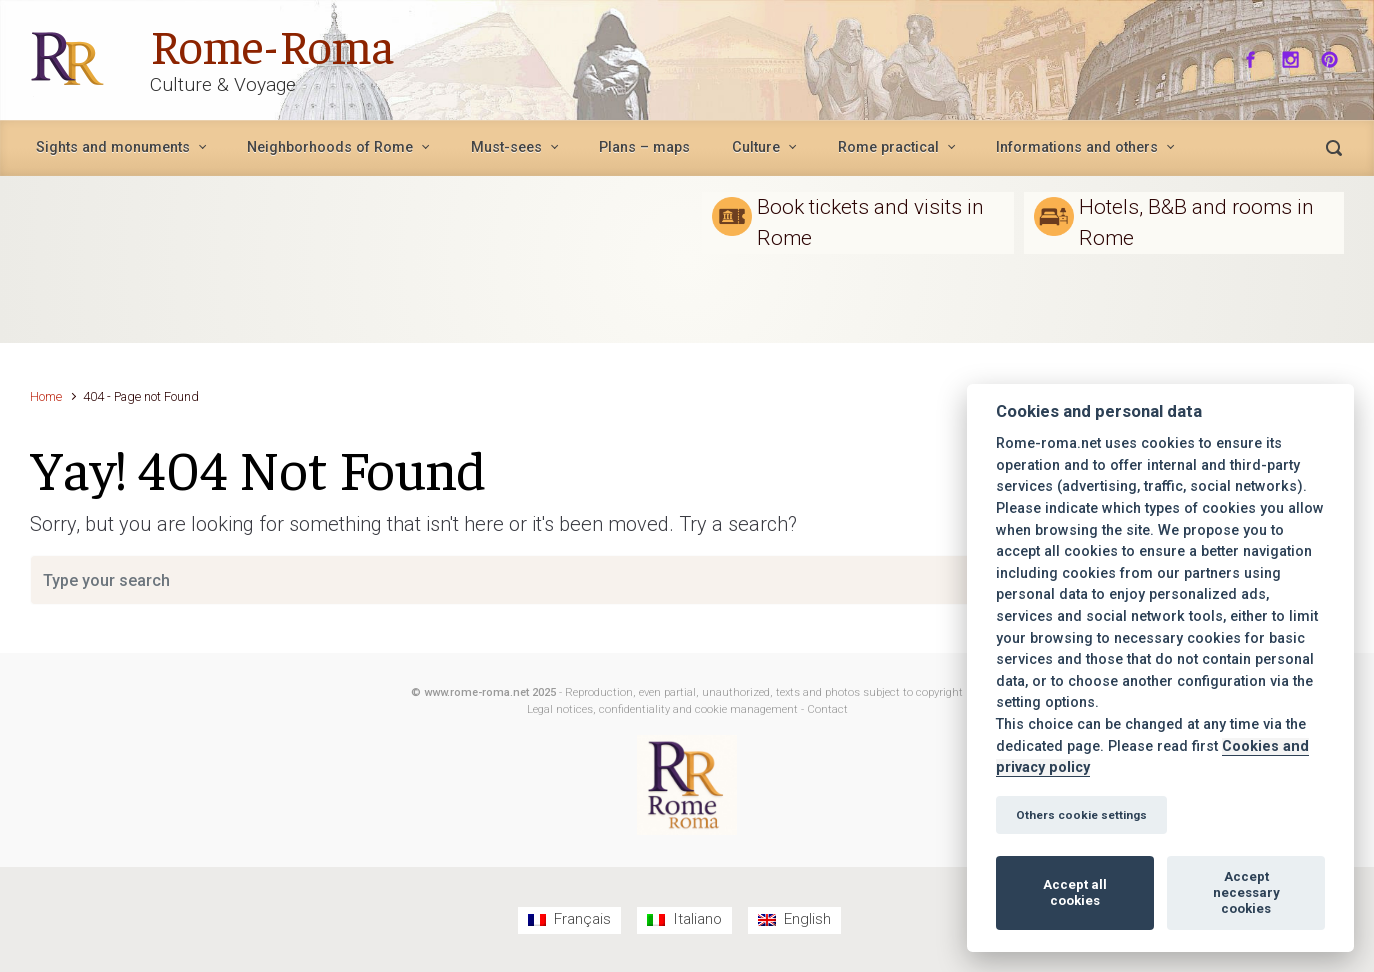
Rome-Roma (272, 44)
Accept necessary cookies (1246, 892)
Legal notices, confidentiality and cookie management (662, 709)
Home (46, 396)
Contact (827, 709)
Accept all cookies (1075, 892)
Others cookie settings (1081, 815)
